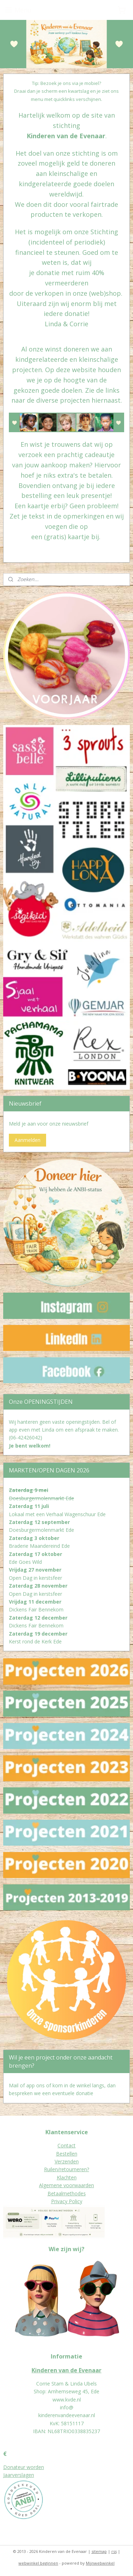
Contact (66, 2145)
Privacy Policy (66, 2201)
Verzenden (67, 2161)
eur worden (31, 2467)
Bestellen (66, 2153)
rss (114, 2551)
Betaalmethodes (67, 2193)
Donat (10, 2467)
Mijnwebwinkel (100, 2563)
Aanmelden (27, 1140)
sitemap (99, 2551)
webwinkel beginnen (38, 2563)
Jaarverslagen (18, 2475)
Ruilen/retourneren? (66, 2169)
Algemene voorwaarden (66, 2185)
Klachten (67, 2177)
